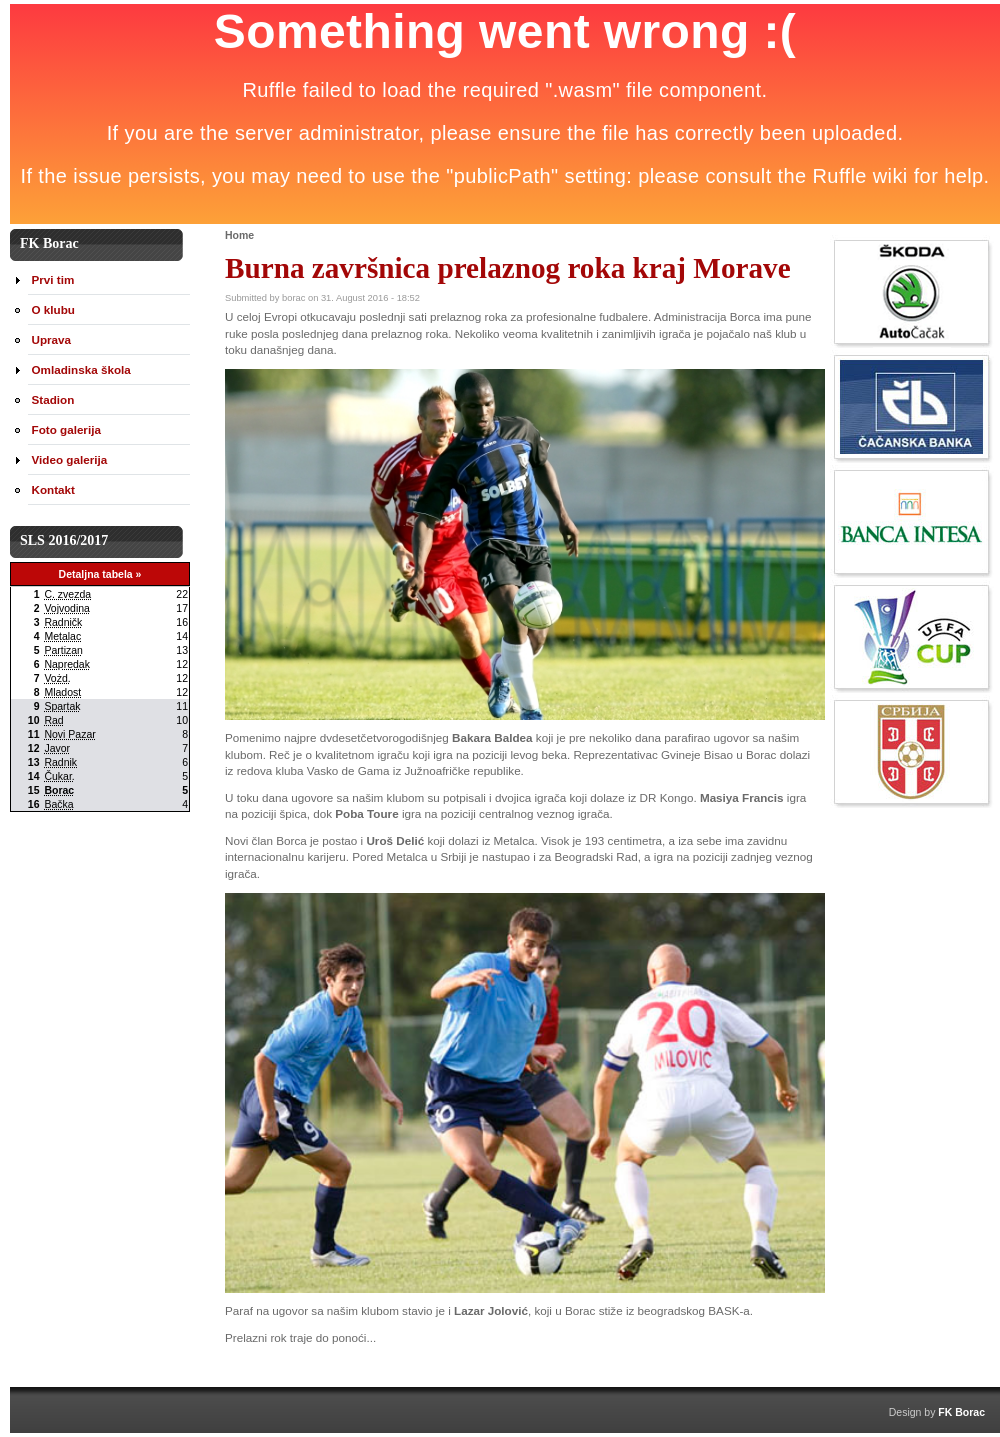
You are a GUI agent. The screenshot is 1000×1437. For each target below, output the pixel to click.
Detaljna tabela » (100, 574)
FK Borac (961, 1412)
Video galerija (70, 459)
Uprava (52, 339)
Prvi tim (53, 279)
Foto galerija (66, 429)
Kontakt (53, 489)
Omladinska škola (81, 369)
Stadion (53, 399)
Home (239, 235)
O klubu (53, 309)
